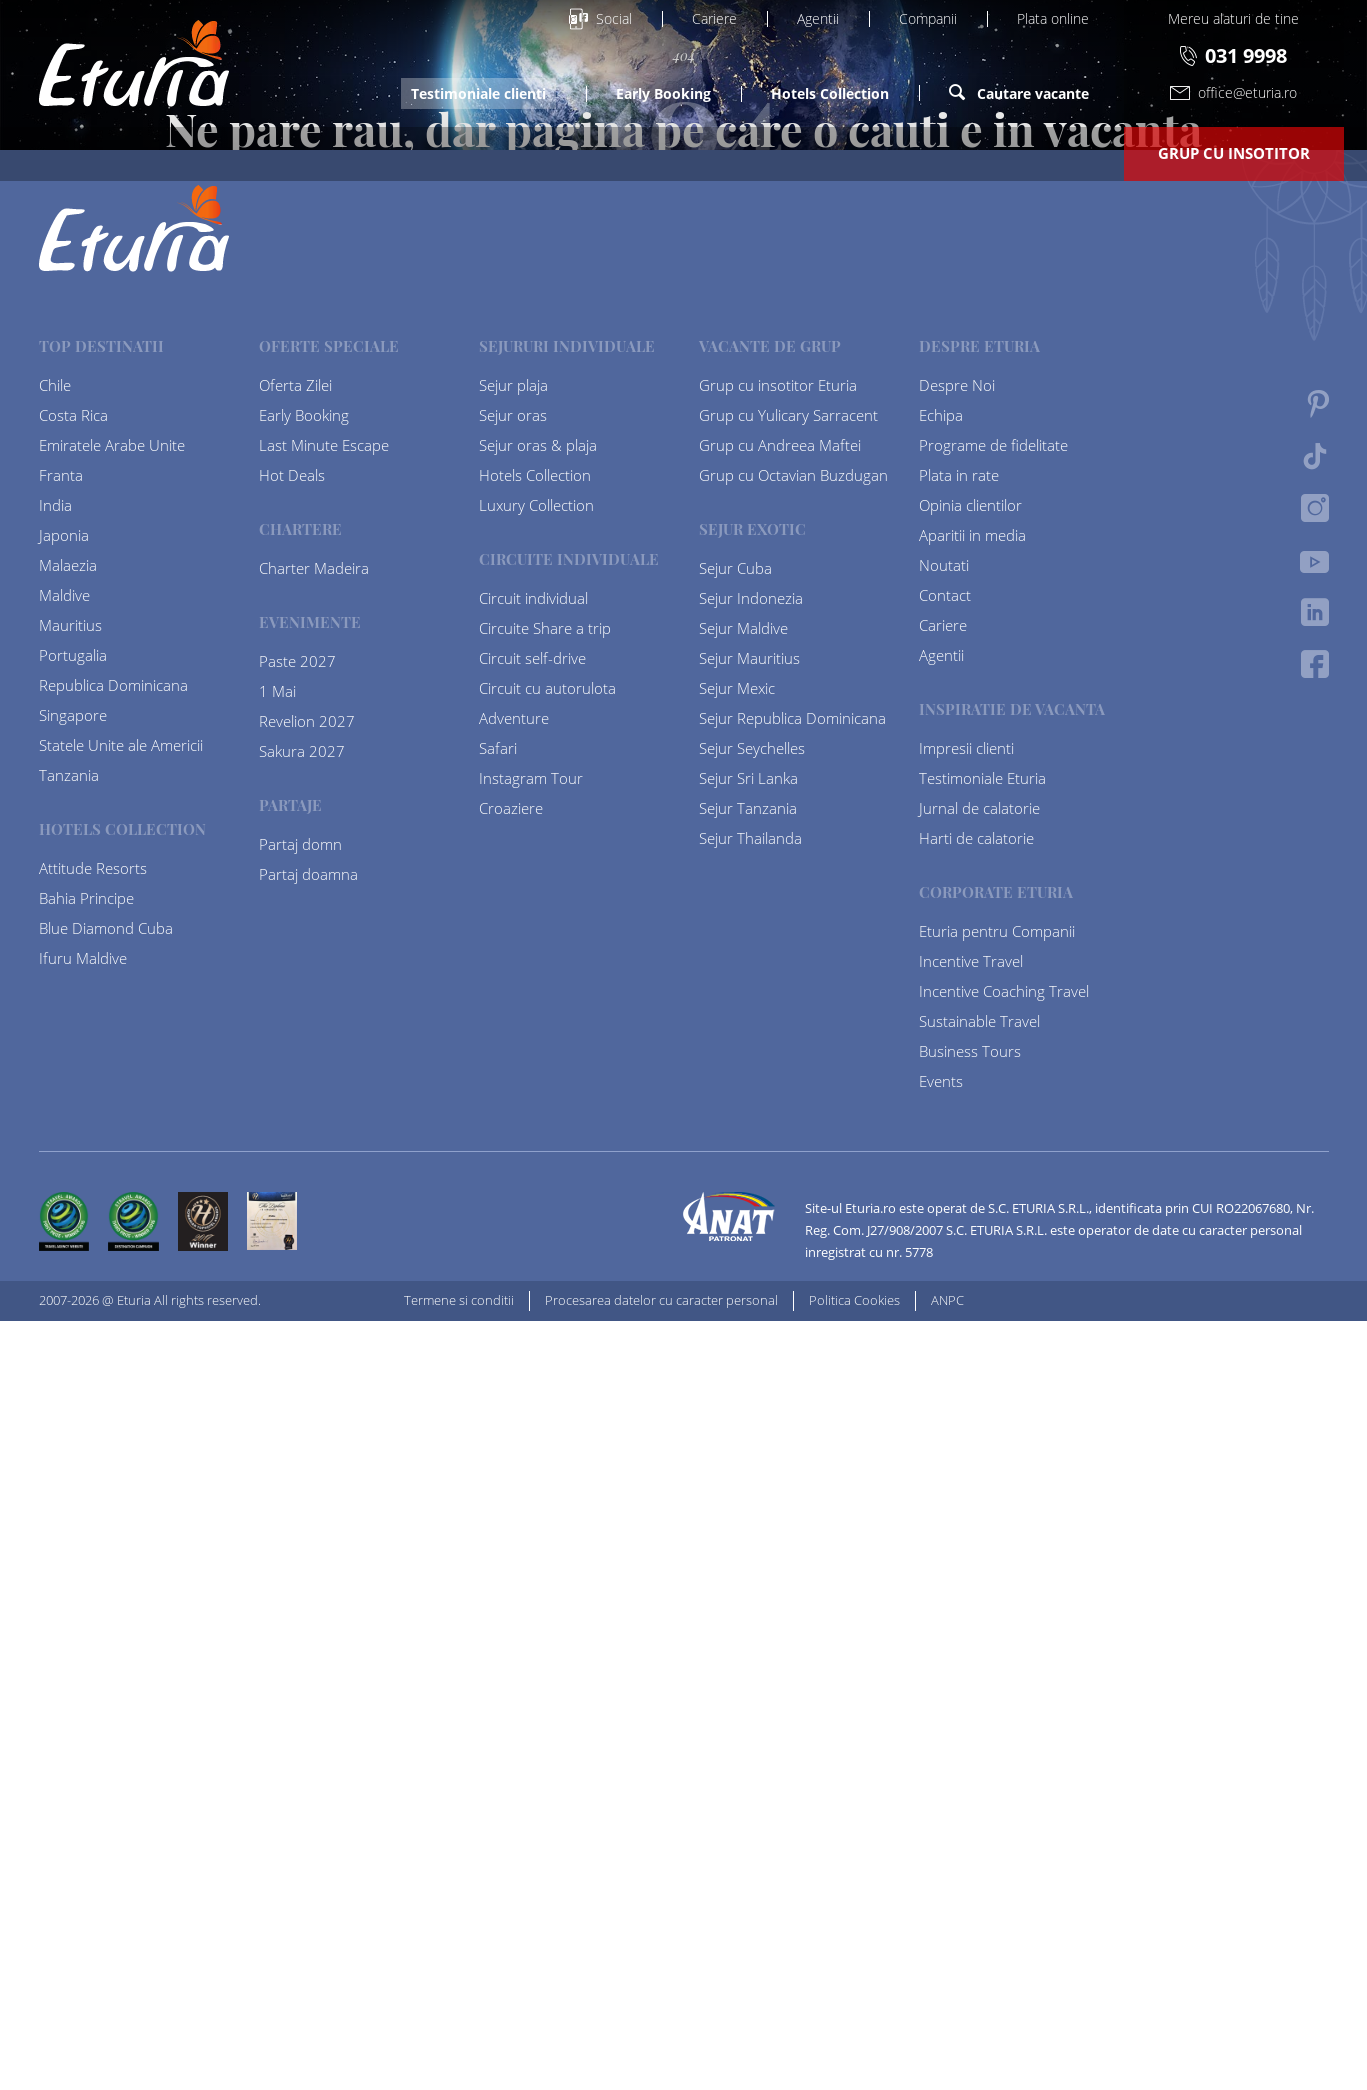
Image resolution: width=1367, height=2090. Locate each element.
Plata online (1053, 18)
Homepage (684, 1035)
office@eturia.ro (1233, 92)
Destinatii (692, 153)
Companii (928, 18)
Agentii (818, 18)
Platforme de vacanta (125, 153)
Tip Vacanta (852, 153)
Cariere (714, 18)
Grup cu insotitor (1234, 153)
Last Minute (532, 153)
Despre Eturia (1026, 153)
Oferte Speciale (350, 153)
